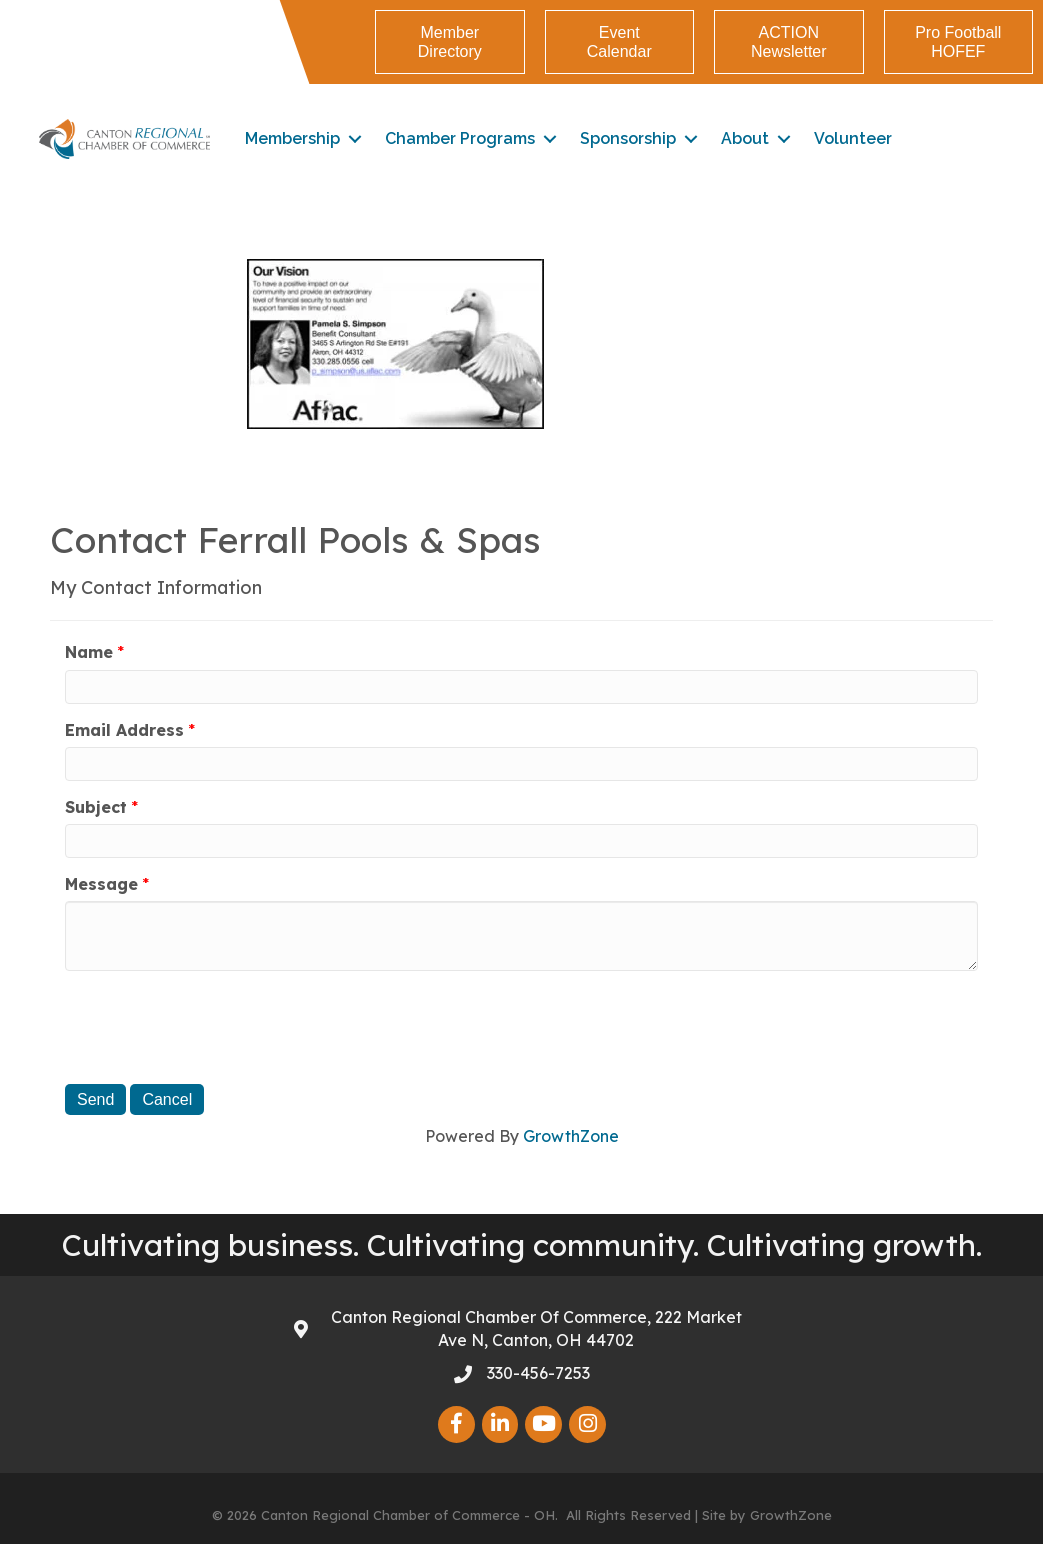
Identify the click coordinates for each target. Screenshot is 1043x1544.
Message (101, 884)
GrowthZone (571, 1136)
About (746, 138)
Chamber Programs (461, 138)
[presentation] (217, 1025)
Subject (96, 807)
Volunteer (854, 138)
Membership (293, 138)
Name (89, 652)
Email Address (124, 730)
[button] (449, 42)
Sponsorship (629, 138)
